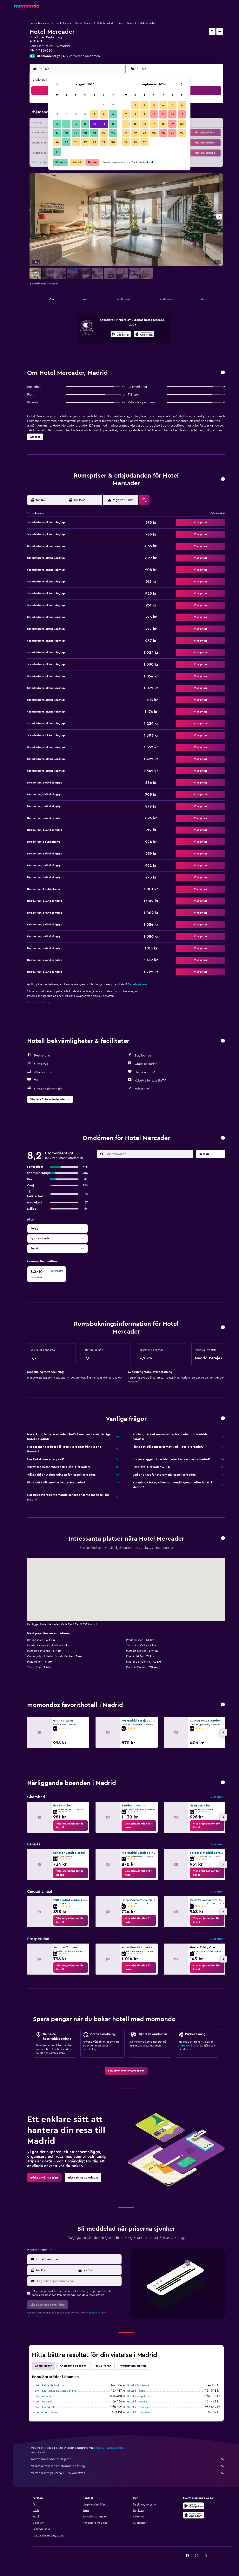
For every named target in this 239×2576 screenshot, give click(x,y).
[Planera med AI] (7, 50)
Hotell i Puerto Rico (45, 2412)
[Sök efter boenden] (7, 26)
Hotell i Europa (63, 23)
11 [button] (66, 123)
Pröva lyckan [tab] (103, 2365)
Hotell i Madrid (105, 23)
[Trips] (7, 61)
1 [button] (103, 105)
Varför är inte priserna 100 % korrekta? (128, 2473)
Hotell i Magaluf (42, 2401)
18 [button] (66, 133)
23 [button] (113, 133)
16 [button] (113, 123)
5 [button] (76, 114)
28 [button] (94, 142)
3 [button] (57, 114)
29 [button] (103, 142)
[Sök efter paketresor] (7, 42)
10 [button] (57, 123)
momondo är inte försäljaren (128, 2459)
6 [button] (85, 114)
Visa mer (216, 1797)
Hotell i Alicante (42, 2396)
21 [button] (94, 133)
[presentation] (144, 334)
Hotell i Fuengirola (44, 2407)
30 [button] (113, 142)
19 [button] (75, 133)
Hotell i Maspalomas (139, 2396)
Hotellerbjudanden (40, 23)
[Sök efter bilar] (7, 34)
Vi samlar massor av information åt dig (128, 2466)
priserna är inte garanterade (109, 2448)
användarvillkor (93, 2313)
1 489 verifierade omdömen (80, 56)
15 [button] (103, 123)
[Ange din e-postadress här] (78, 2281)
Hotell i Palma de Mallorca (48, 2385)
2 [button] (113, 105)
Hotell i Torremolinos (140, 2412)
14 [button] (94, 123)
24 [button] (57, 142)
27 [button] (85, 142)
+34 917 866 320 (41, 50)
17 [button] (57, 133)
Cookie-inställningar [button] (39, 1002)
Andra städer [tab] (43, 2365)
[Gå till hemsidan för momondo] (26, 6)
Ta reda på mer (137, 984)
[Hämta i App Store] (144, 335)
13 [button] (85, 123)
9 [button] (113, 114)
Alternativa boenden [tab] (73, 2365)
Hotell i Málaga (136, 2390)
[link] (70, 1825)
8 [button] (104, 114)
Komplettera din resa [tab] (133, 2365)
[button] (6, 6)
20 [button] (85, 133)
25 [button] (66, 142)
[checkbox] (46, 1274)
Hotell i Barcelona (138, 2385)
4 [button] (66, 114)
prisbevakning (186, 2045)
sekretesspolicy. (35, 2316)
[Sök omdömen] (148, 1154)
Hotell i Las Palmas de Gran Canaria (54, 2390)
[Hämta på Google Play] (120, 335)
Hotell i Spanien (83, 23)
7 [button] (94, 114)
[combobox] (78, 2259)
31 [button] (57, 151)
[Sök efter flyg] (7, 18)
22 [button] (103, 133)
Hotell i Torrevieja (138, 2407)
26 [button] (75, 142)
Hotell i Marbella (137, 2401)
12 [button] (75, 123)
